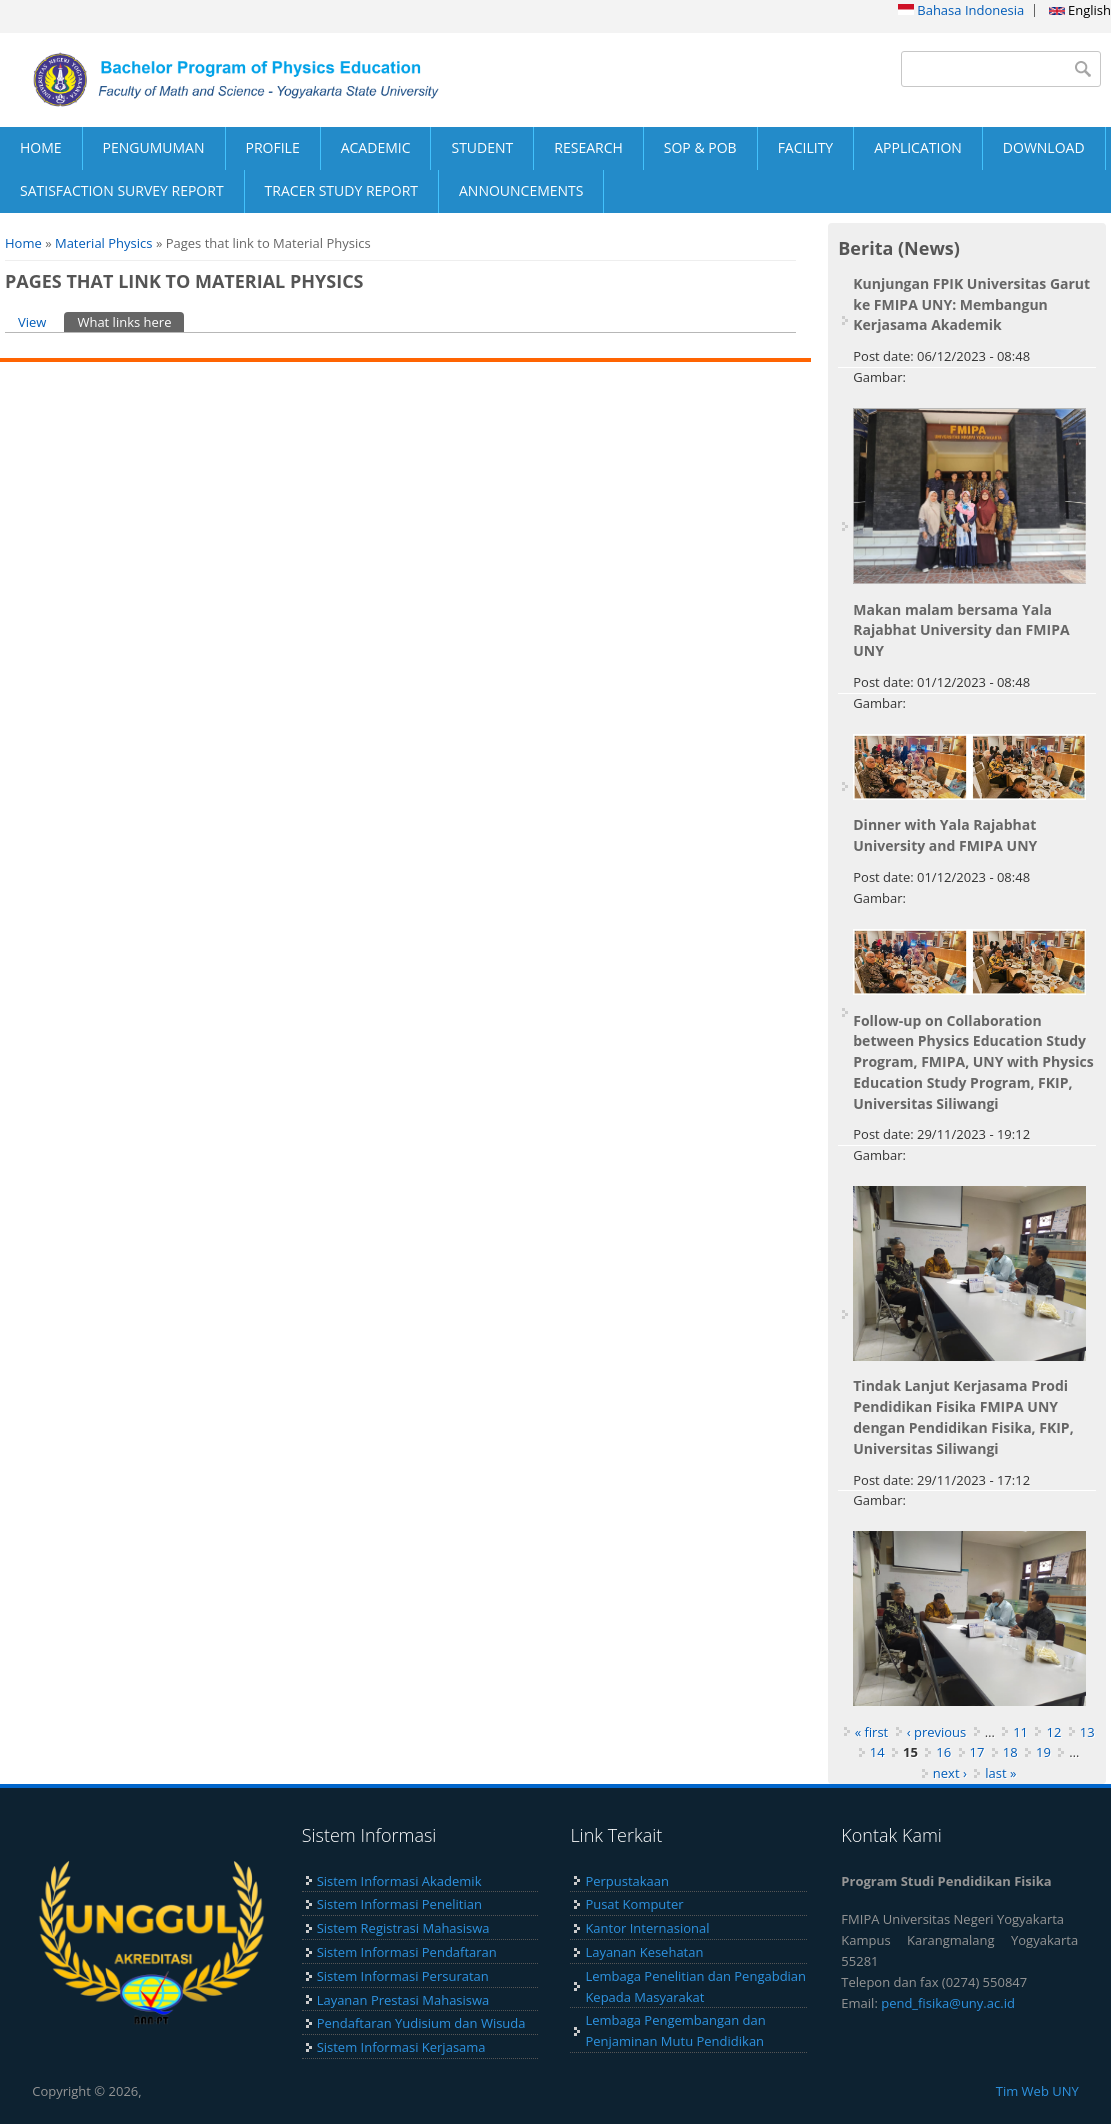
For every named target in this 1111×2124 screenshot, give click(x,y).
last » (1000, 1773)
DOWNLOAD (1044, 147)
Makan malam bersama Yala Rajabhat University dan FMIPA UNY (961, 630)
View (32, 322)
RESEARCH (588, 147)
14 (877, 1752)
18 (1010, 1752)
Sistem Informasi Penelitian (399, 1904)
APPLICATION (918, 147)
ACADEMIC (376, 147)
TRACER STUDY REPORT (341, 190)
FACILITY (806, 147)
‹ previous (937, 1732)
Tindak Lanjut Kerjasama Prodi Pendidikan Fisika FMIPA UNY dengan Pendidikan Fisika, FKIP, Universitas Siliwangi (963, 1416)
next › (950, 1773)
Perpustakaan (627, 1881)
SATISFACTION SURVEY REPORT (122, 190)
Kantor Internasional (647, 1928)
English (1080, 10)
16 (943, 1752)
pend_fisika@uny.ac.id (948, 2003)
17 (977, 1752)
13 (1087, 1732)
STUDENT (482, 147)
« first (872, 1732)
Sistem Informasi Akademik (399, 1881)
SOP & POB (700, 147)
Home (23, 243)
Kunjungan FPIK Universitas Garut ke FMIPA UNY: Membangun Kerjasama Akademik (971, 304)
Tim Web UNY (1037, 2091)
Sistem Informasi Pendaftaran (407, 1952)
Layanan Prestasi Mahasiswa (403, 2000)
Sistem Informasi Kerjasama (401, 2047)
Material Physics (104, 243)
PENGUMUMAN (154, 147)
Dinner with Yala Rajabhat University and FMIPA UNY (945, 835)
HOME (41, 147)
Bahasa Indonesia (961, 10)
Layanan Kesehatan (644, 1952)
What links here (130, 321)
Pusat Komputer (634, 1904)
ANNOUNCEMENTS (521, 190)
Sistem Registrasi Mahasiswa (403, 1928)
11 (1020, 1732)
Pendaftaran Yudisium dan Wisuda (421, 2023)
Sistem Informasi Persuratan (403, 1976)
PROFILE (273, 147)
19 (1043, 1752)
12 (1053, 1732)
